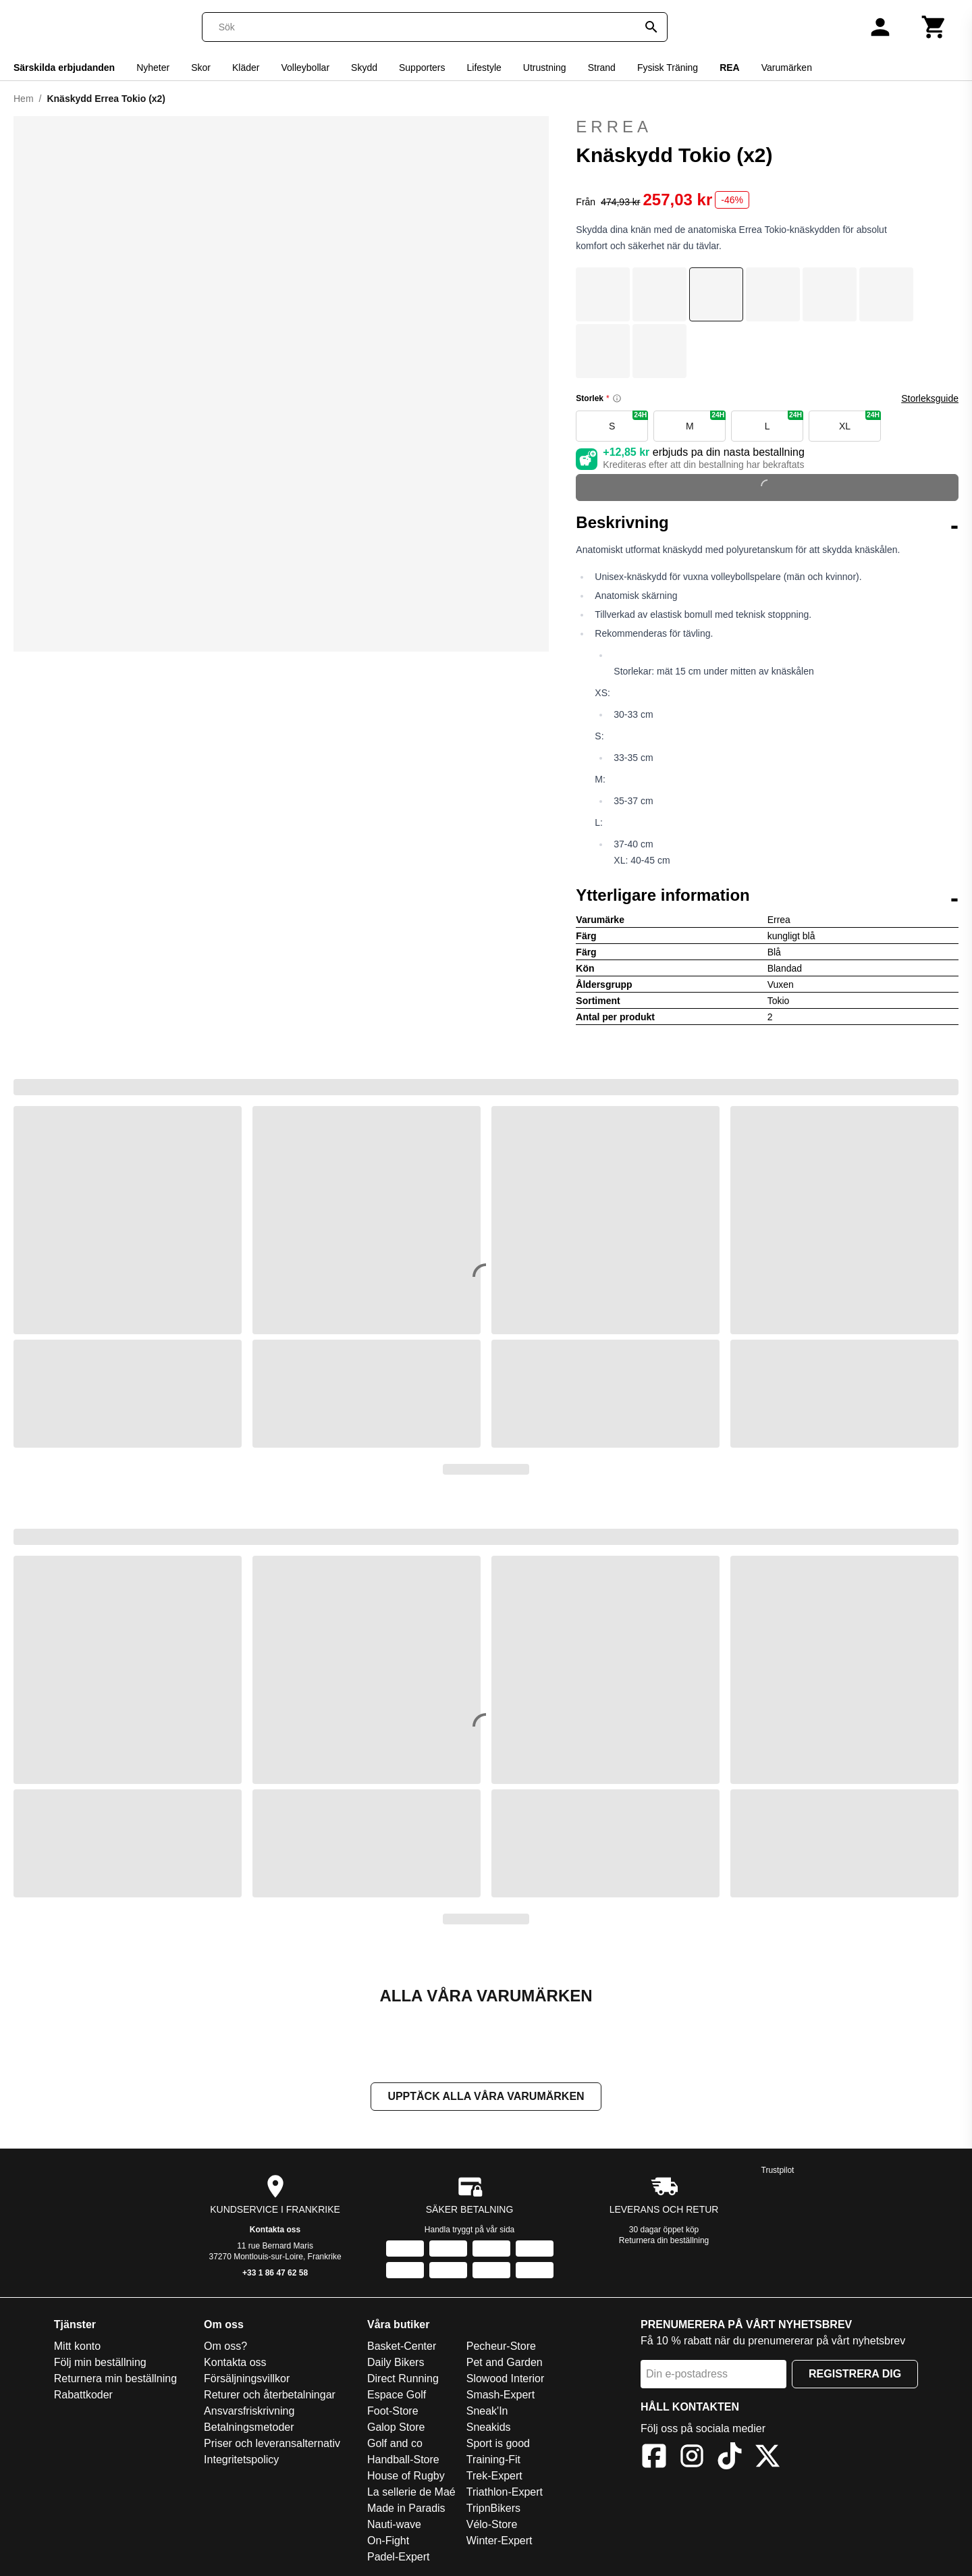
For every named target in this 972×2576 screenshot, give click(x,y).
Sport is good (498, 2443)
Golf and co (395, 2443)
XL (860, 421)
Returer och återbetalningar (269, 2394)
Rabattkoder (83, 2394)
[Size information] (617, 398)
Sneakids (488, 2427)
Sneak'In (487, 2411)
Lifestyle (483, 67)
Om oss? (225, 2346)
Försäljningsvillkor (247, 2378)
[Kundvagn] (934, 27)
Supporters (422, 67)
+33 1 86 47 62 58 (275, 2273)
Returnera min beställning (115, 2378)
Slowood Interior (505, 2378)
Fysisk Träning (667, 67)
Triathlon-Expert (504, 2492)
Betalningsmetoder (249, 2427)
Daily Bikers (395, 2362)
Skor (201, 67)
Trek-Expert (494, 2475)
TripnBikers (493, 2508)
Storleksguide (930, 398)
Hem (24, 98)
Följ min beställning (100, 2362)
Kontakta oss (275, 2229)
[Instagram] (691, 2458)
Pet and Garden (504, 2362)
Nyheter (152, 67)
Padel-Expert (398, 2556)
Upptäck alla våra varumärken (485, 2096)
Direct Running (403, 2378)
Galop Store (396, 2427)
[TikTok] (729, 2458)
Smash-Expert (500, 2394)
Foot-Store (392, 2411)
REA (730, 67)
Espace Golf (396, 2394)
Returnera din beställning (664, 2240)
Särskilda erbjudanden (64, 67)
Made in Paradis (406, 2508)
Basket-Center (401, 2346)
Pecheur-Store (501, 2346)
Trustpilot (777, 2170)
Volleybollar (305, 67)
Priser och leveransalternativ (272, 2443)
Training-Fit (493, 2459)
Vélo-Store (492, 2524)
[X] (767, 2458)
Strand (602, 67)
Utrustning (544, 67)
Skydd (364, 67)
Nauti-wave (394, 2524)
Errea (767, 127)
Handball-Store (403, 2459)
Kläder (245, 67)
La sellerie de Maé (411, 2492)
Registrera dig (855, 2374)
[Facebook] (654, 2458)
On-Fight (388, 2540)
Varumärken (786, 67)
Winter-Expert (499, 2540)
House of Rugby (406, 2475)
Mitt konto (77, 2346)
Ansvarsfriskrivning (249, 2411)
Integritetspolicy (241, 2459)
